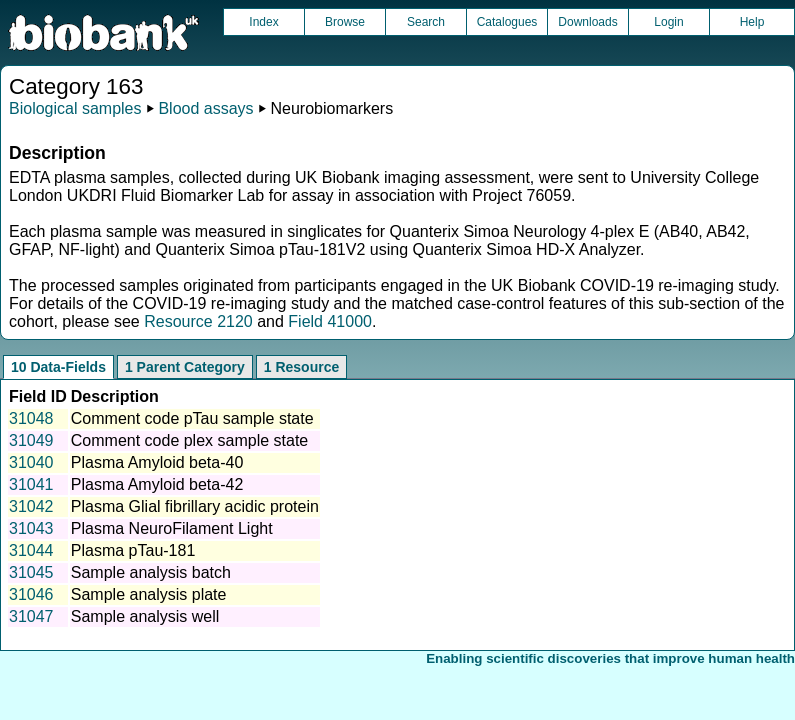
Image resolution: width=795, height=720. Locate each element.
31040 (31, 462)
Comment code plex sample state (189, 440)
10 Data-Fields (58, 367)
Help (752, 22)
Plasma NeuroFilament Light (172, 528)
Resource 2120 (198, 321)
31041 (31, 484)
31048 (31, 418)
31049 (31, 440)
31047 (31, 616)
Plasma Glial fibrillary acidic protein (195, 506)
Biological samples (75, 108)
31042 (31, 506)
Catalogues (507, 22)
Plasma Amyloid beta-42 (157, 484)
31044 (31, 550)
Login (668, 22)
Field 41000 (330, 321)
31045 (31, 572)
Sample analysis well (145, 616)
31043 (31, 528)
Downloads (587, 22)
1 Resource (301, 367)
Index (263, 22)
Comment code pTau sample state (192, 418)
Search (426, 22)
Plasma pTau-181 (133, 550)
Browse (345, 22)
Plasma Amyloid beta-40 (157, 462)
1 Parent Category (185, 367)
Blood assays (205, 108)
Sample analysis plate (149, 594)
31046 (31, 594)
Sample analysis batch (151, 572)
